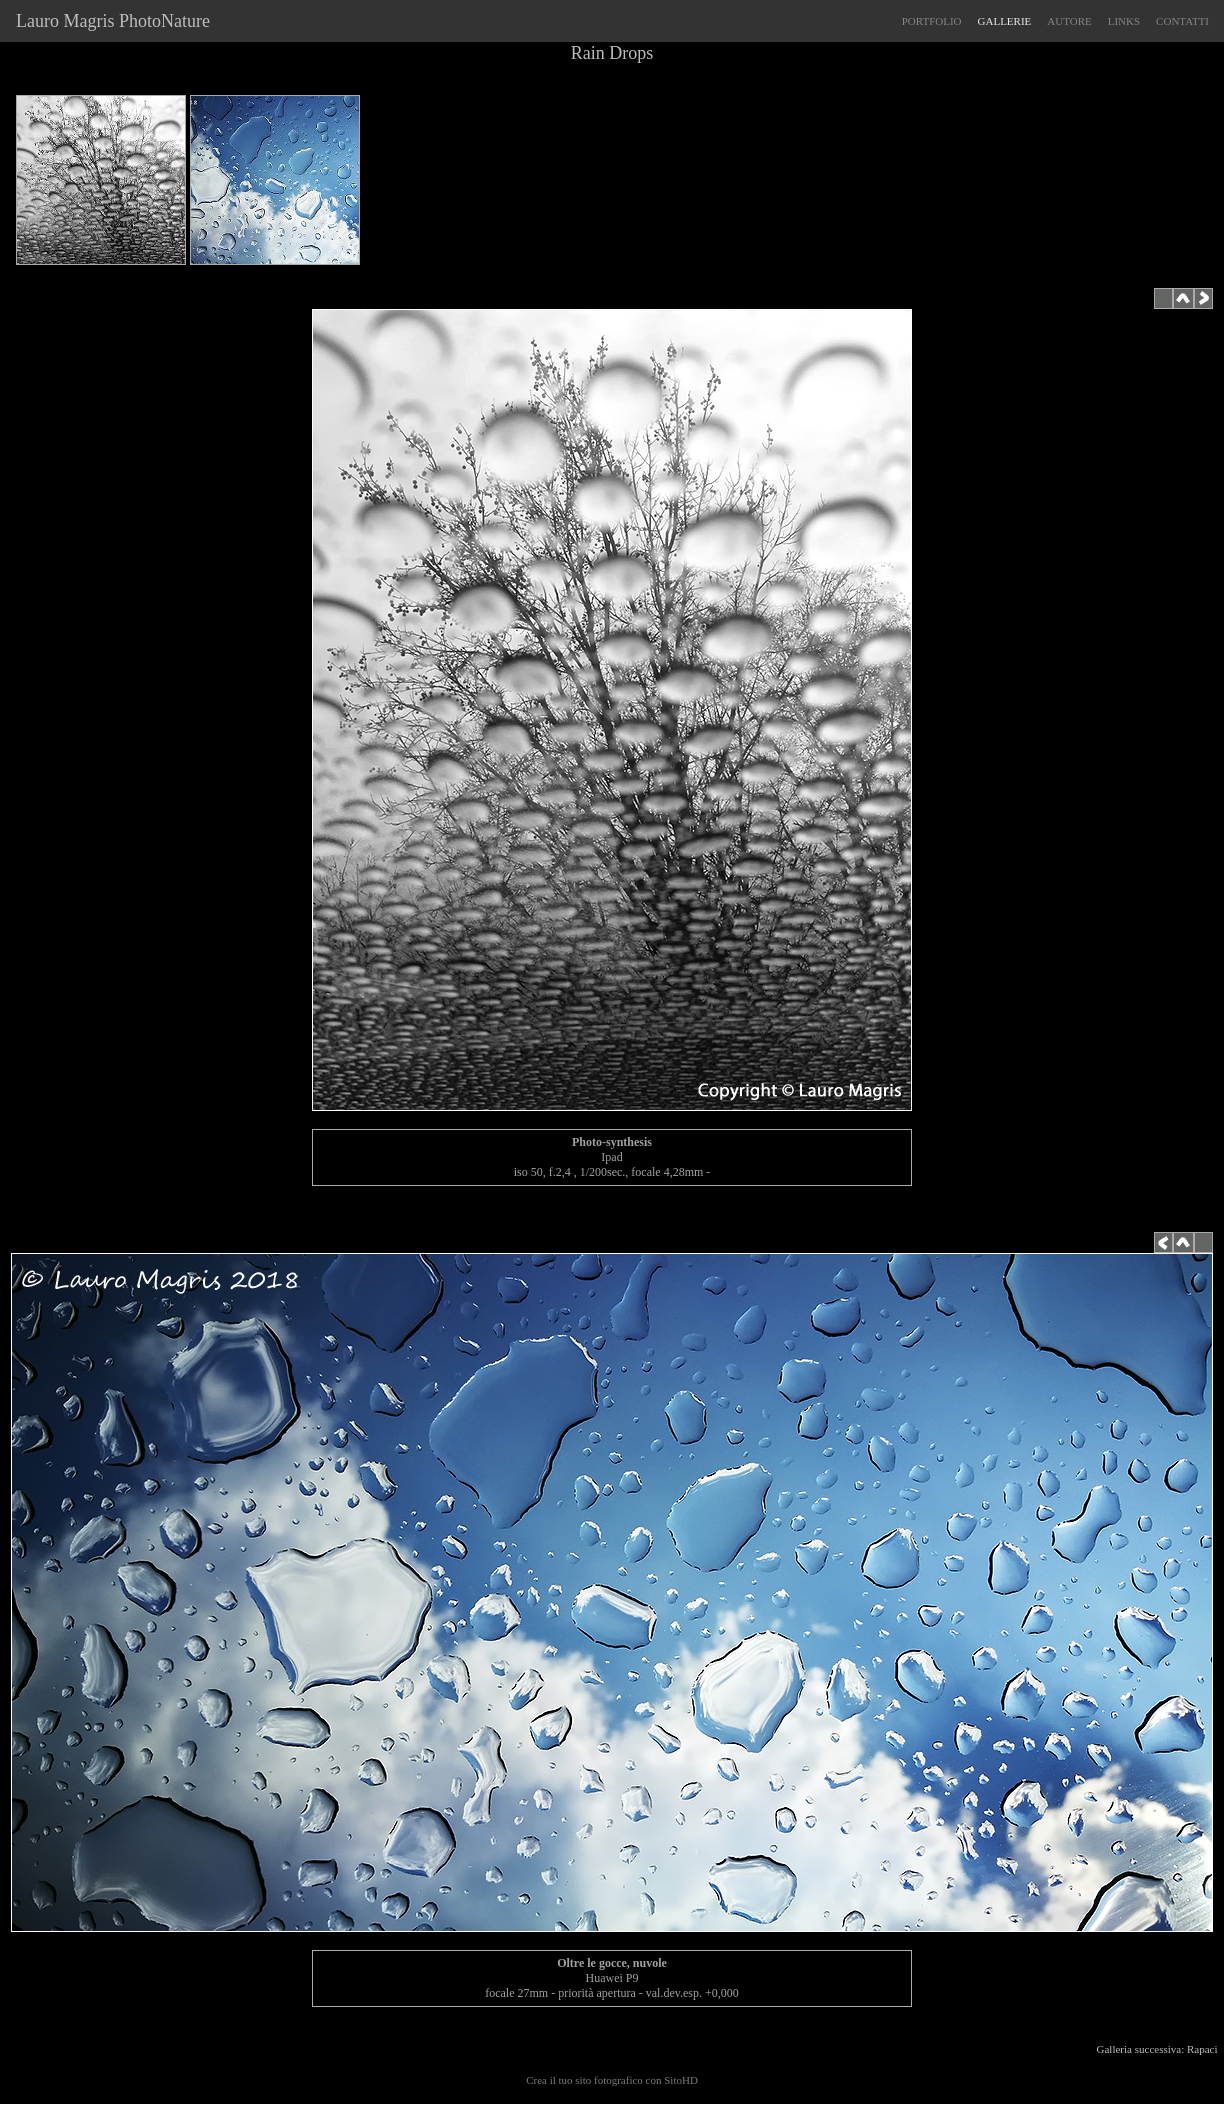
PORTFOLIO (932, 21)
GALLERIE (1005, 21)
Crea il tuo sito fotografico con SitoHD (612, 2080)
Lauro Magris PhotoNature (108, 21)
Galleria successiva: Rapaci (1160, 2049)
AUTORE (1069, 21)
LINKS (1124, 21)
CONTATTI (1182, 21)
